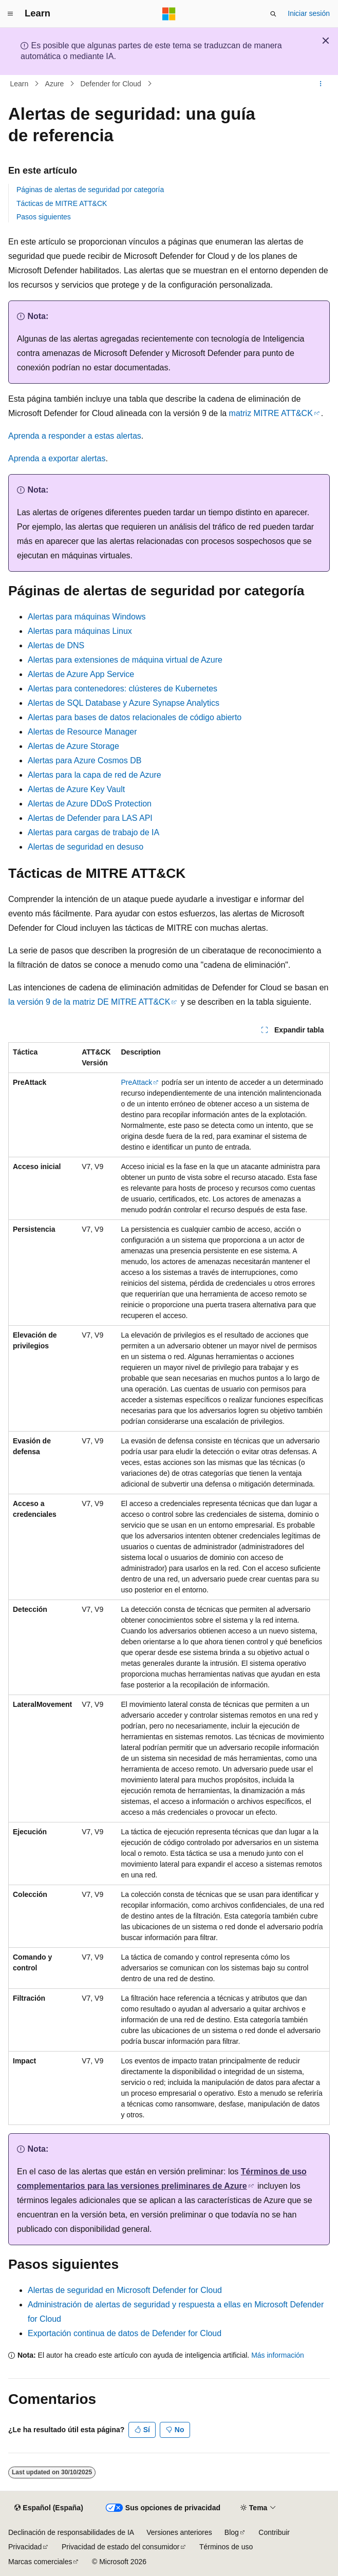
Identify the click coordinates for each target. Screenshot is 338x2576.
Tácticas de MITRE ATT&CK (61, 203)
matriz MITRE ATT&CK (271, 413)
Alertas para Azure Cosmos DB (84, 760)
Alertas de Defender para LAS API (90, 818)
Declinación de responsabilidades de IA (71, 2532)
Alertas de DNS (56, 645)
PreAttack (136, 1082)
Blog (231, 2532)
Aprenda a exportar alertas (56, 458)
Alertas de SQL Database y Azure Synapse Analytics (123, 703)
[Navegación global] (10, 14)
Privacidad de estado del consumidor (121, 2547)
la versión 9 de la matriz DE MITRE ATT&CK (89, 1002)
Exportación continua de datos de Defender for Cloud (124, 2333)
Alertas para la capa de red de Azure (94, 774)
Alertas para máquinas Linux (80, 631)
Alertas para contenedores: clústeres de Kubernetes (122, 688)
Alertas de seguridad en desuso (85, 846)
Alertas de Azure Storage (73, 746)
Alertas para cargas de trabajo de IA (93, 832)
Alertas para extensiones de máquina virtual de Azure (125, 659)
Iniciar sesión (309, 13)
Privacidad (25, 2547)
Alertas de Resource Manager (82, 731)
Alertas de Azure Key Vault (76, 789)
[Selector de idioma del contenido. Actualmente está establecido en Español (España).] (48, 2507)
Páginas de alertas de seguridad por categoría (90, 189)
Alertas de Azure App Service (81, 674)
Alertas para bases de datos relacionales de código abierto (134, 717)
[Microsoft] (169, 14)
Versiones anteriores (179, 2532)
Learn (19, 84)
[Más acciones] (321, 84)
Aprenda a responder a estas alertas (74, 435)
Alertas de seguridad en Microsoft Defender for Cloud (125, 2290)
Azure (54, 84)
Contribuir (274, 2532)
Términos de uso (226, 2547)
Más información (277, 2355)
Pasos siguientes (43, 217)
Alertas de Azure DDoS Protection (90, 803)
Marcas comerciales (40, 2562)
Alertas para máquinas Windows (86, 616)
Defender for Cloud (110, 84)
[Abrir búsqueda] (273, 14)
